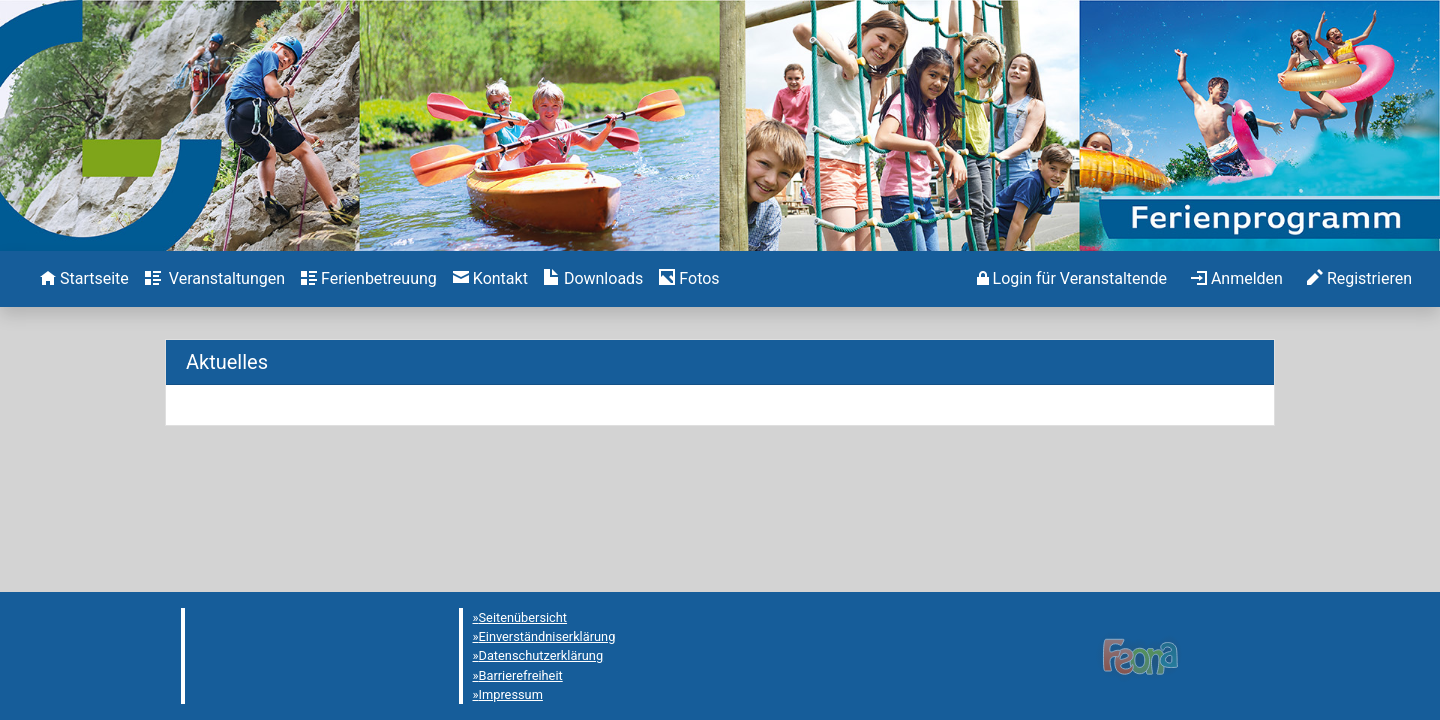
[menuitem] (84, 279)
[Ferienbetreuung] (369, 279)
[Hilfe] (689, 279)
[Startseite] (84, 279)
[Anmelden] (1072, 279)
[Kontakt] (490, 279)
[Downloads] (593, 279)
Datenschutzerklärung (541, 655)
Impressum (511, 694)
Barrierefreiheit (521, 675)
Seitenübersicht (523, 617)
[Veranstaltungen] (215, 279)
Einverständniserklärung (547, 636)
